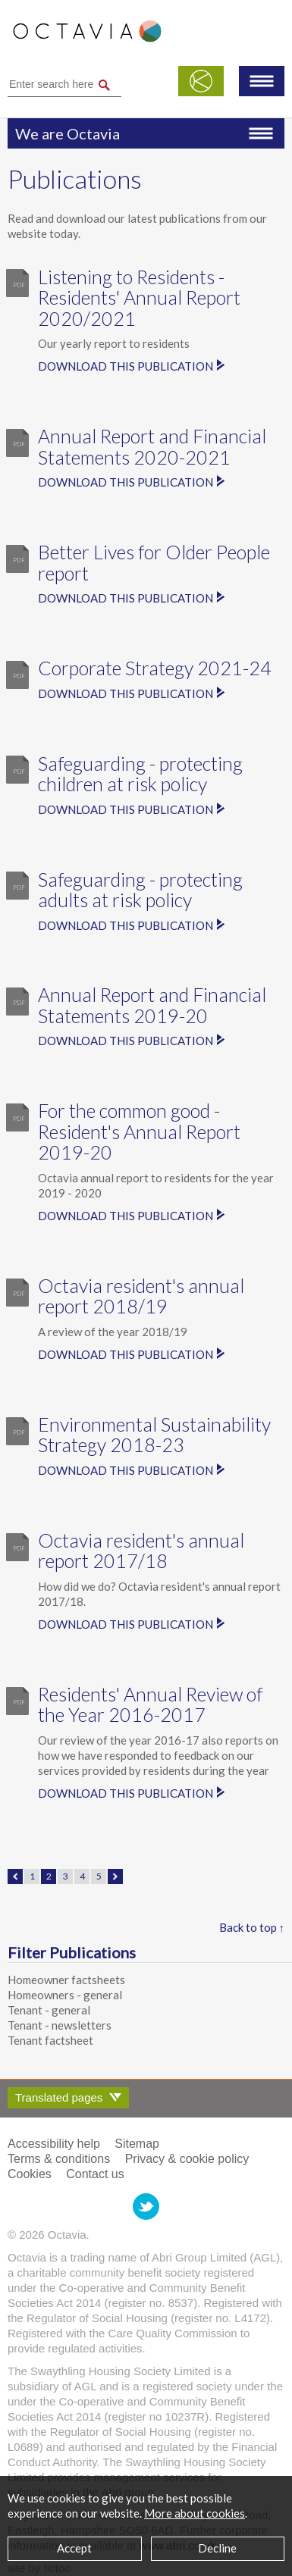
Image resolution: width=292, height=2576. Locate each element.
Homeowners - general (65, 1995)
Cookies (30, 2174)
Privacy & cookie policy (187, 2158)
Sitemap (137, 2143)
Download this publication (125, 366)
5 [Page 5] (99, 1876)
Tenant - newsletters (59, 2025)
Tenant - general (49, 2010)
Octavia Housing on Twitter (146, 2206)
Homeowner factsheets (66, 1979)
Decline (217, 2548)
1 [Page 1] (32, 1876)
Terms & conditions (59, 2158)
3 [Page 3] (65, 1876)
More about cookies (194, 2513)
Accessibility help (54, 2143)
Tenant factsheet (50, 2040)
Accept (74, 2548)
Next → (115, 1876)
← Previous (15, 1876)
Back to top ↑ (252, 1927)
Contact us (95, 2174)
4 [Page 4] (82, 1876)
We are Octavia (67, 133)
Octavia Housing (87, 39)
